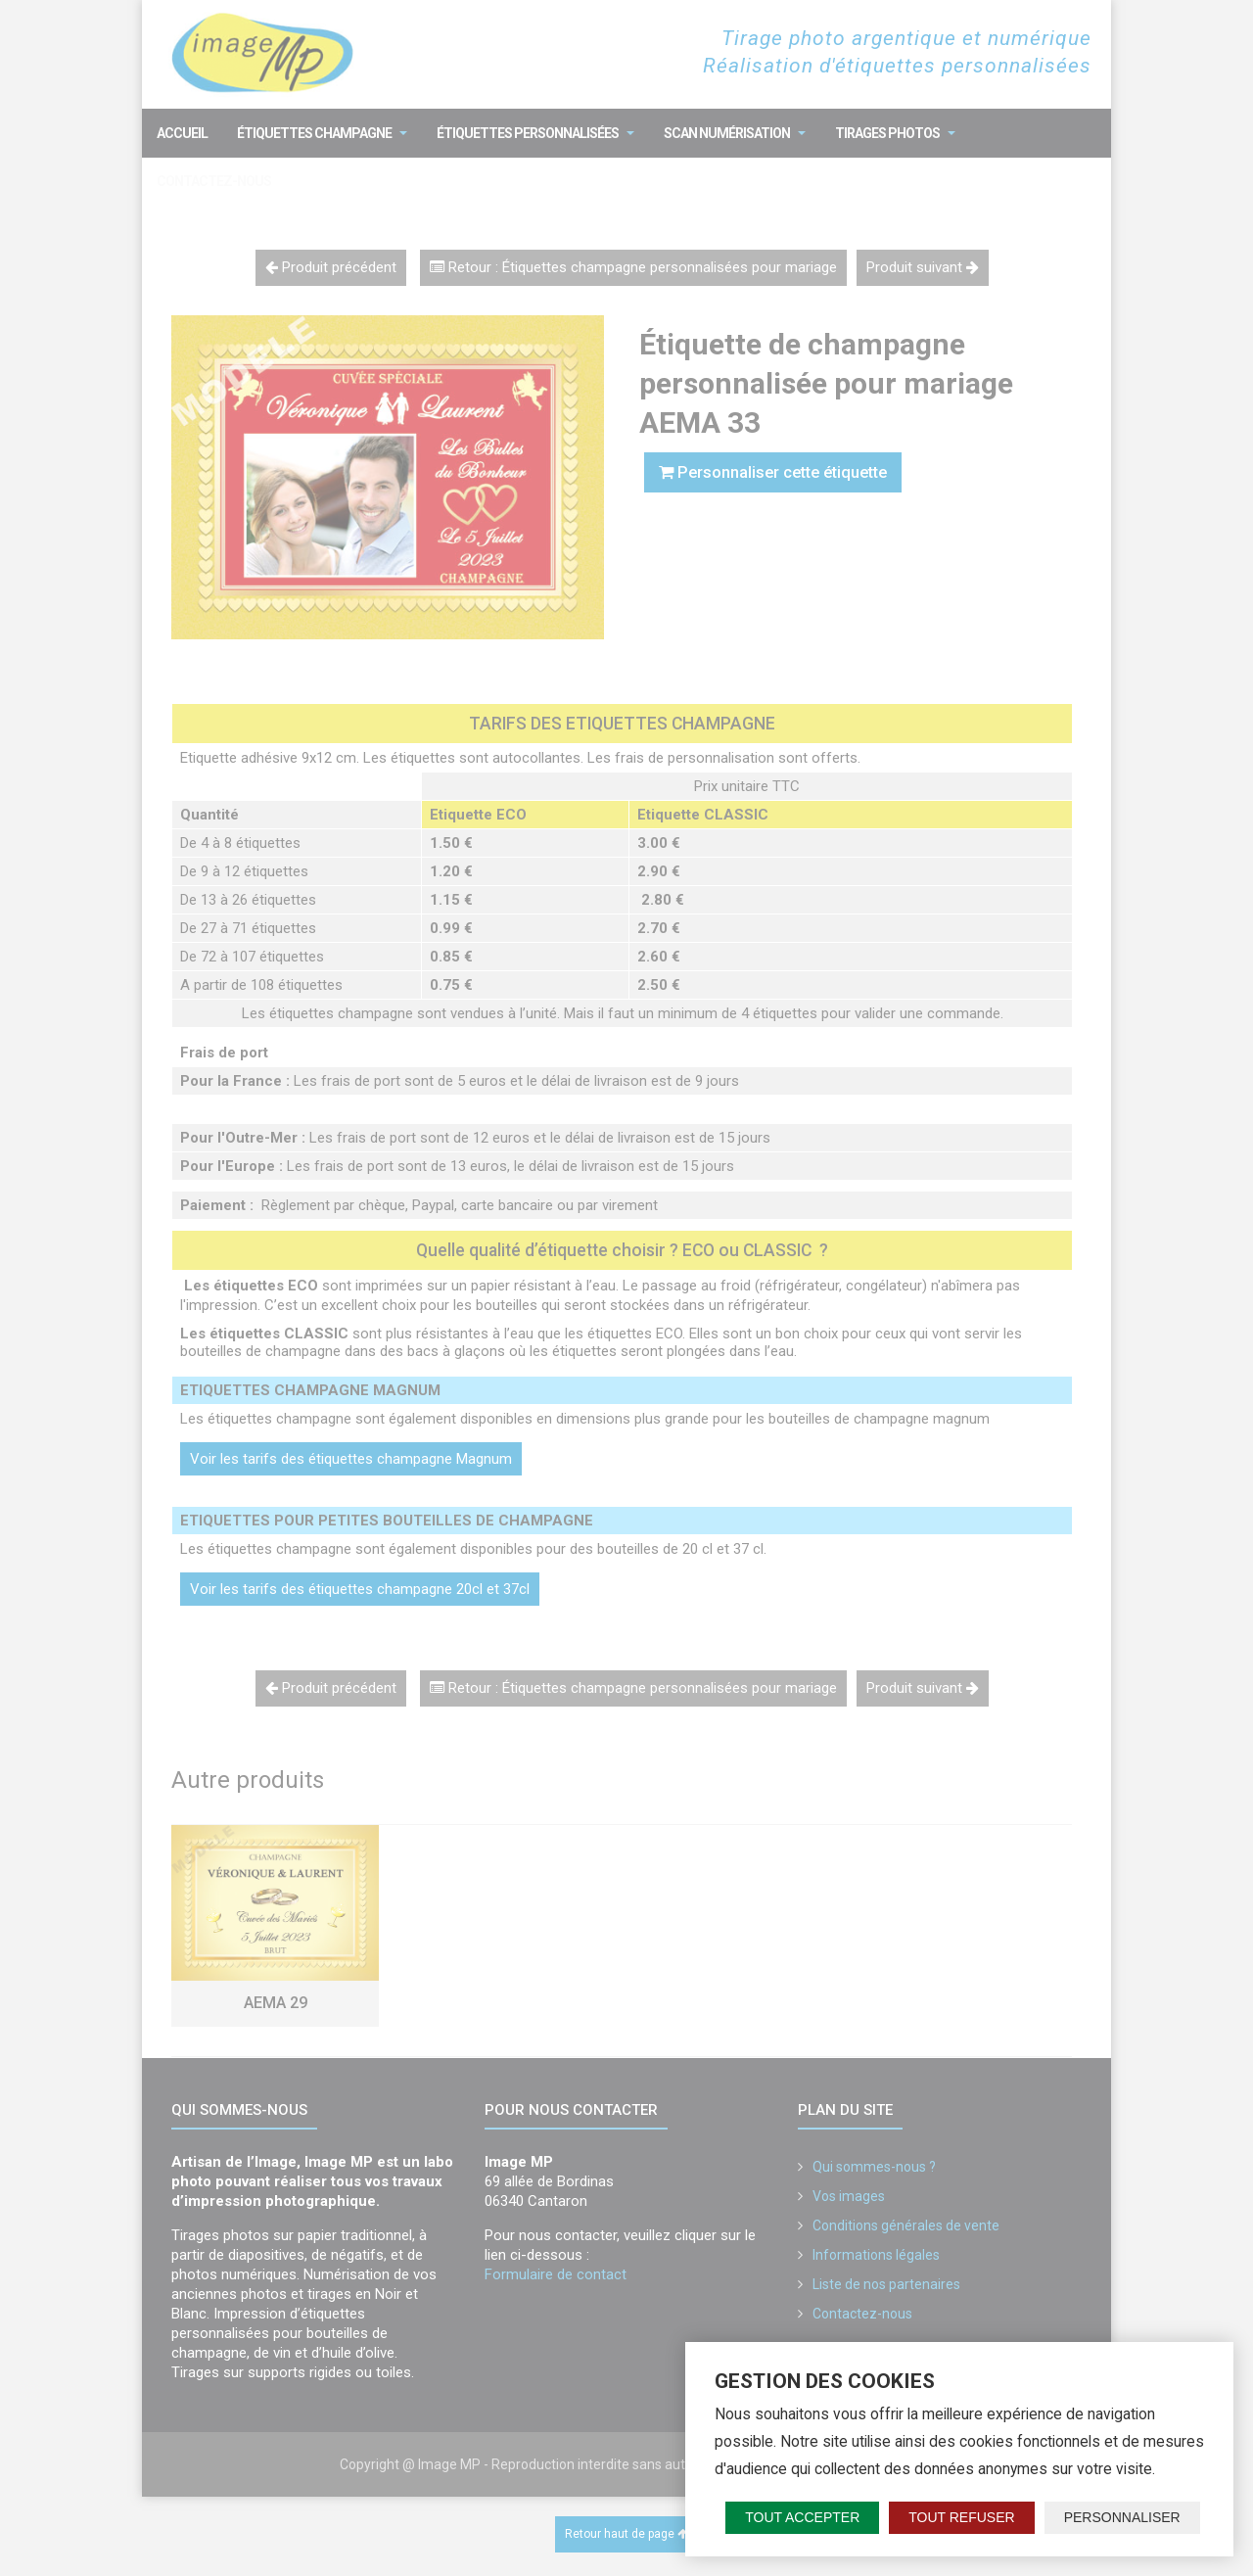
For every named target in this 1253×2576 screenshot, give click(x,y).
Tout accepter (802, 2517)
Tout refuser (961, 2517)
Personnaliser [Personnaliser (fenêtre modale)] (1122, 2517)
